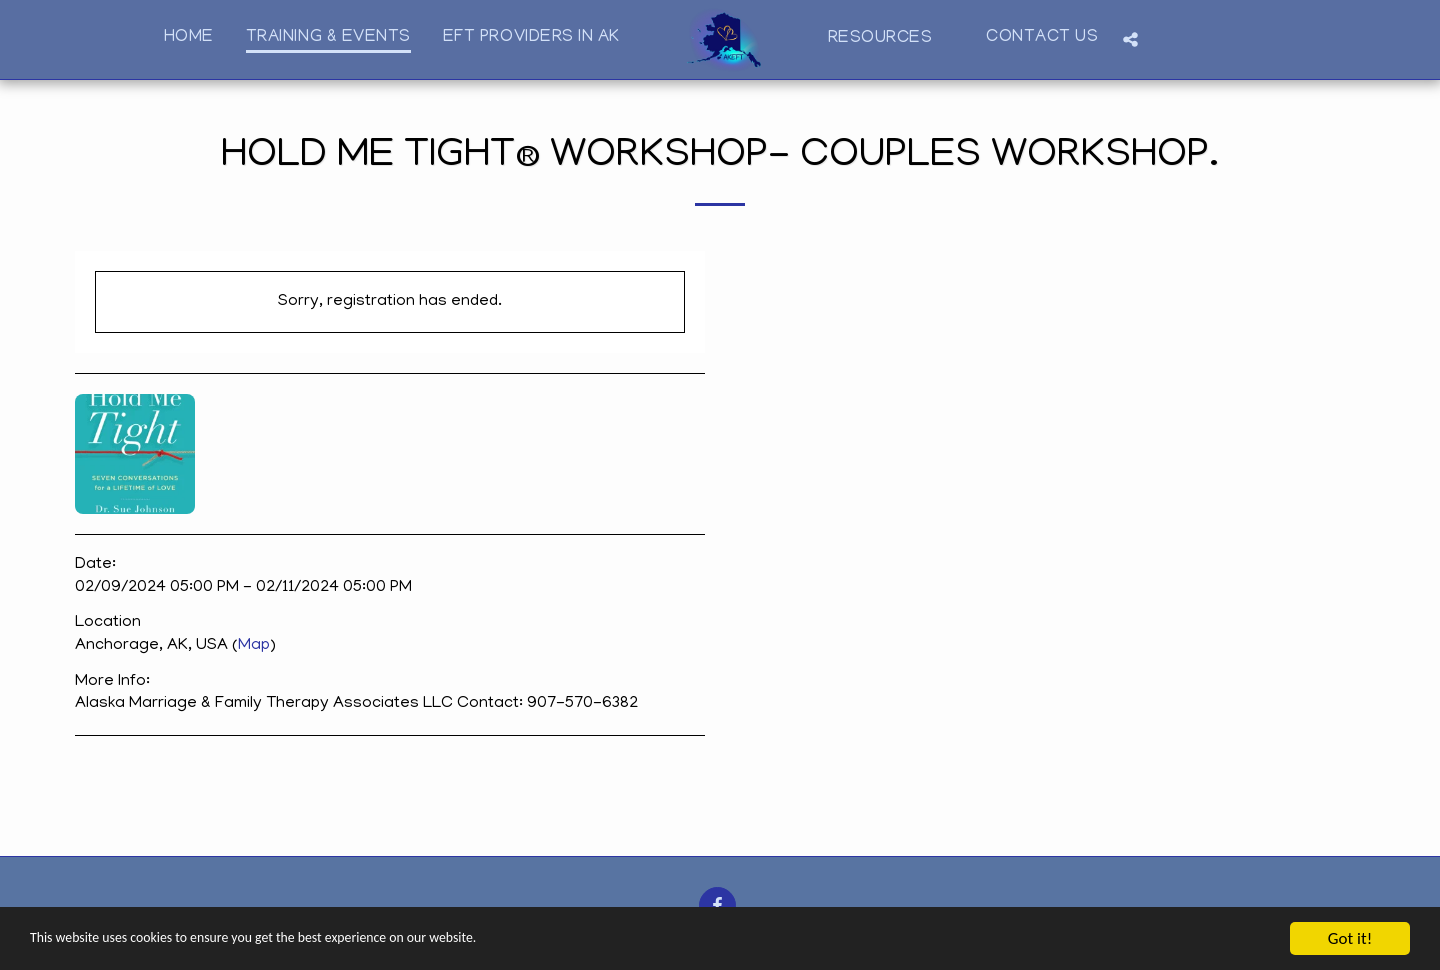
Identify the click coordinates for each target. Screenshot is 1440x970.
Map (254, 646)
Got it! (1350, 938)
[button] (891, 40)
